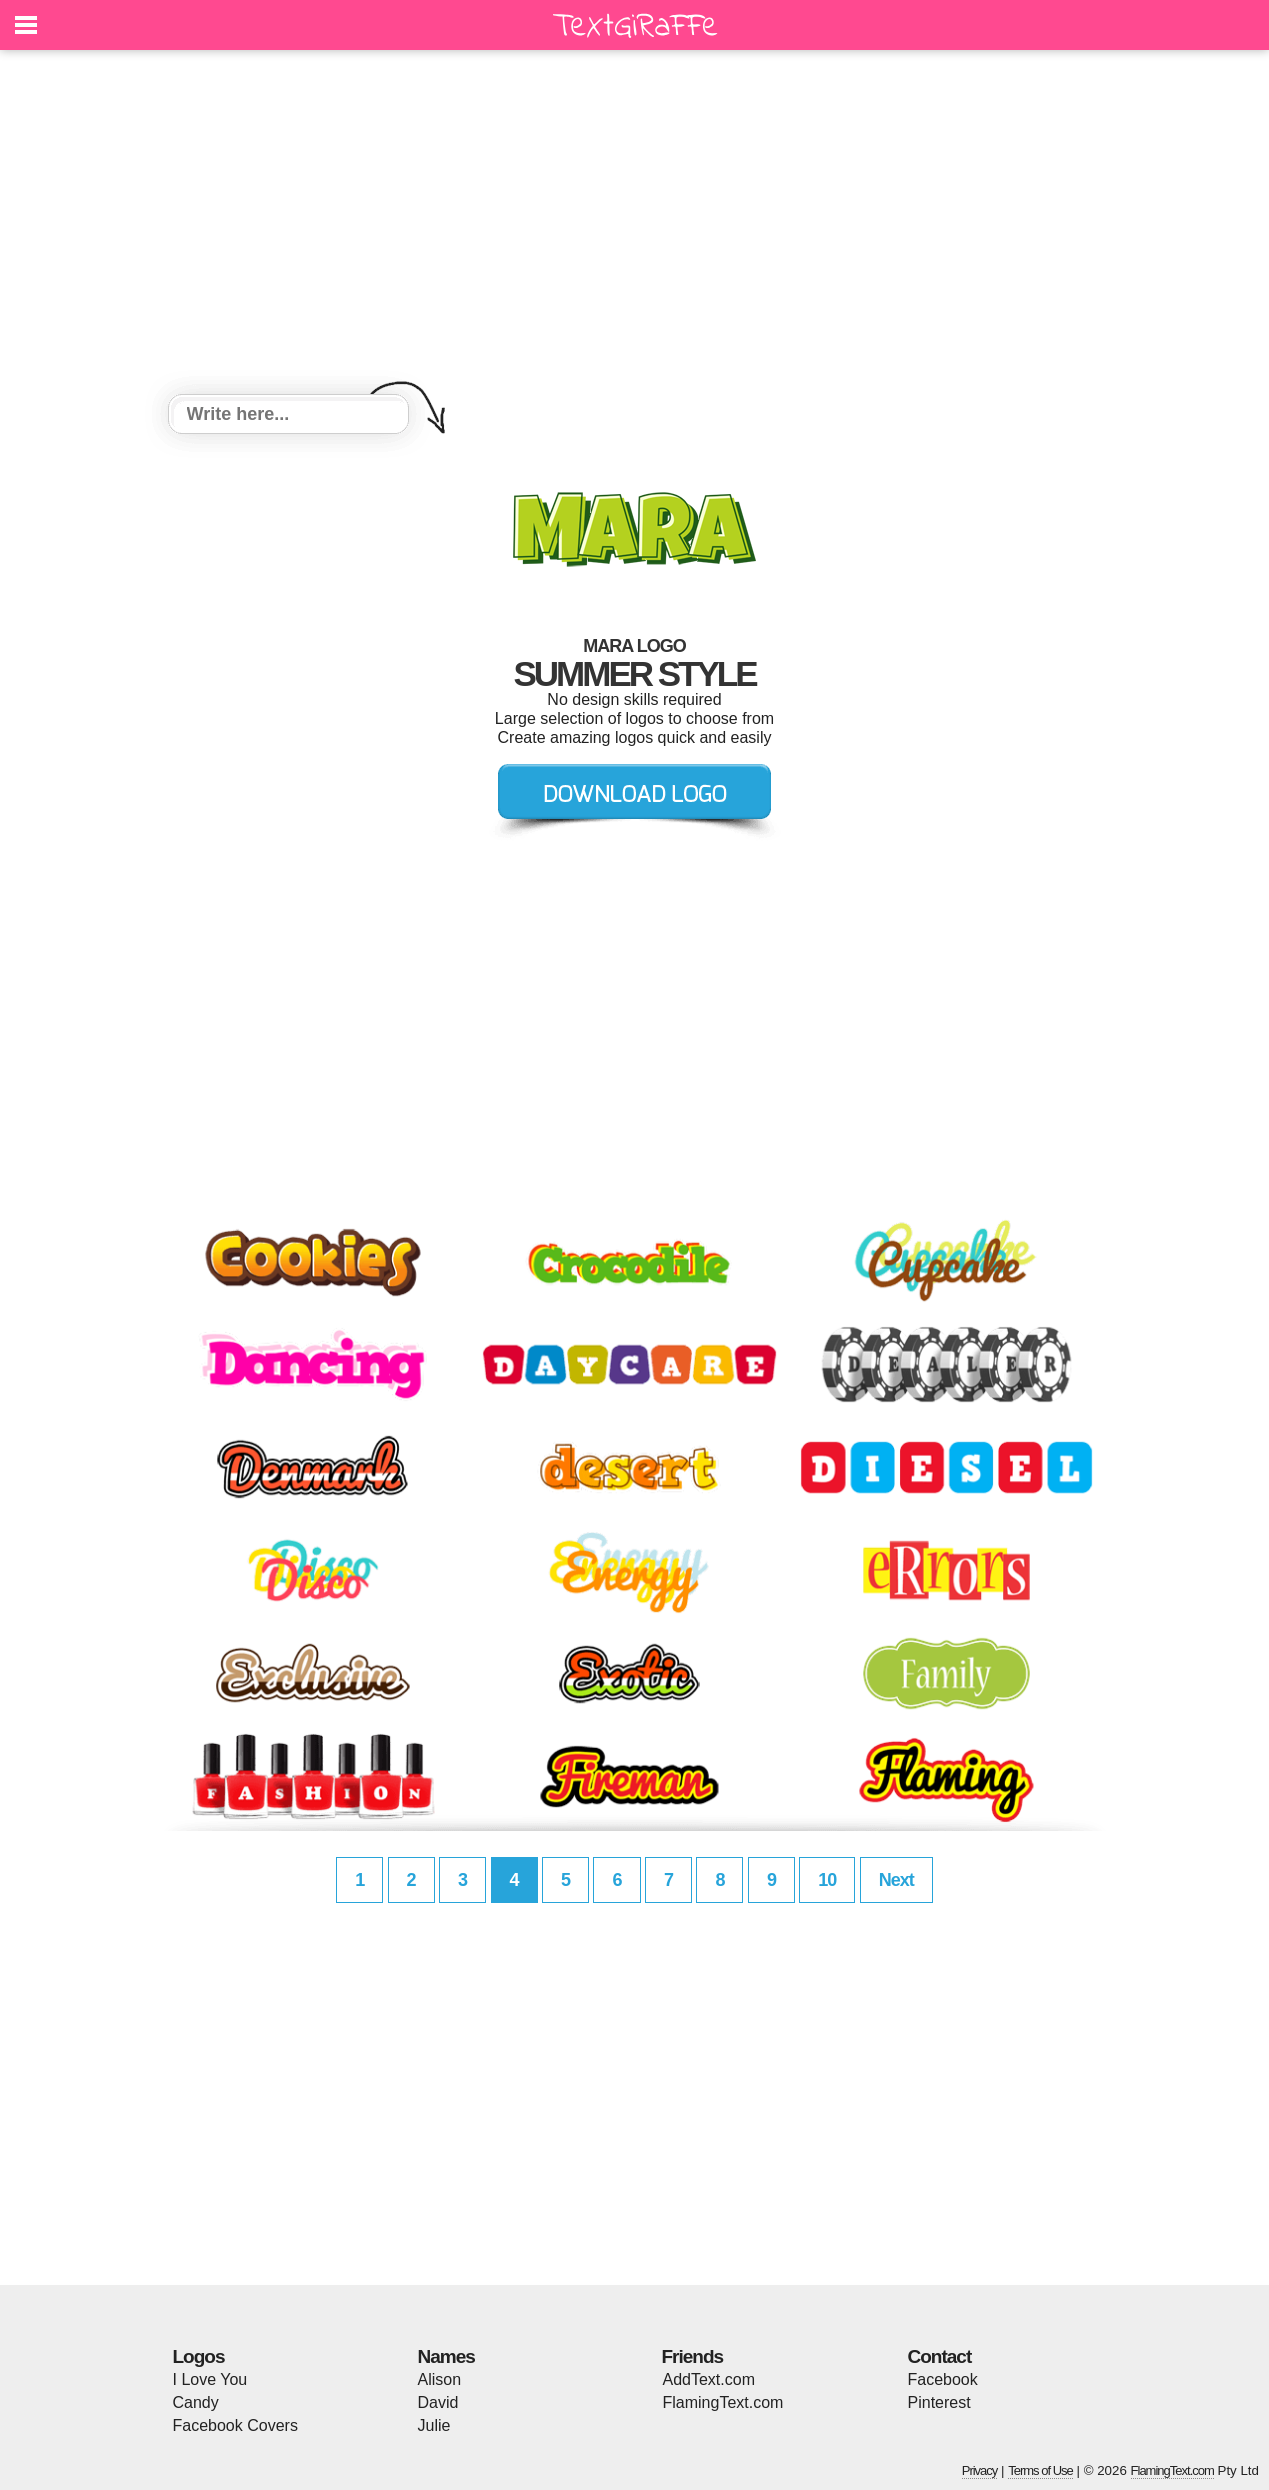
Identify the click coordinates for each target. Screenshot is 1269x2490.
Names (446, 2356)
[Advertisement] (635, 225)
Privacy (980, 2470)
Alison (440, 2379)
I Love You (210, 2379)
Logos (199, 2356)
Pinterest (939, 2402)
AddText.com (709, 2379)
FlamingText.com (723, 2402)
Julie (434, 2425)
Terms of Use (1040, 2470)
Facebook (943, 2379)
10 (827, 1880)
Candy (196, 2402)
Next (896, 1880)
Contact (940, 2356)
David (438, 2402)
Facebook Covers (235, 2425)
